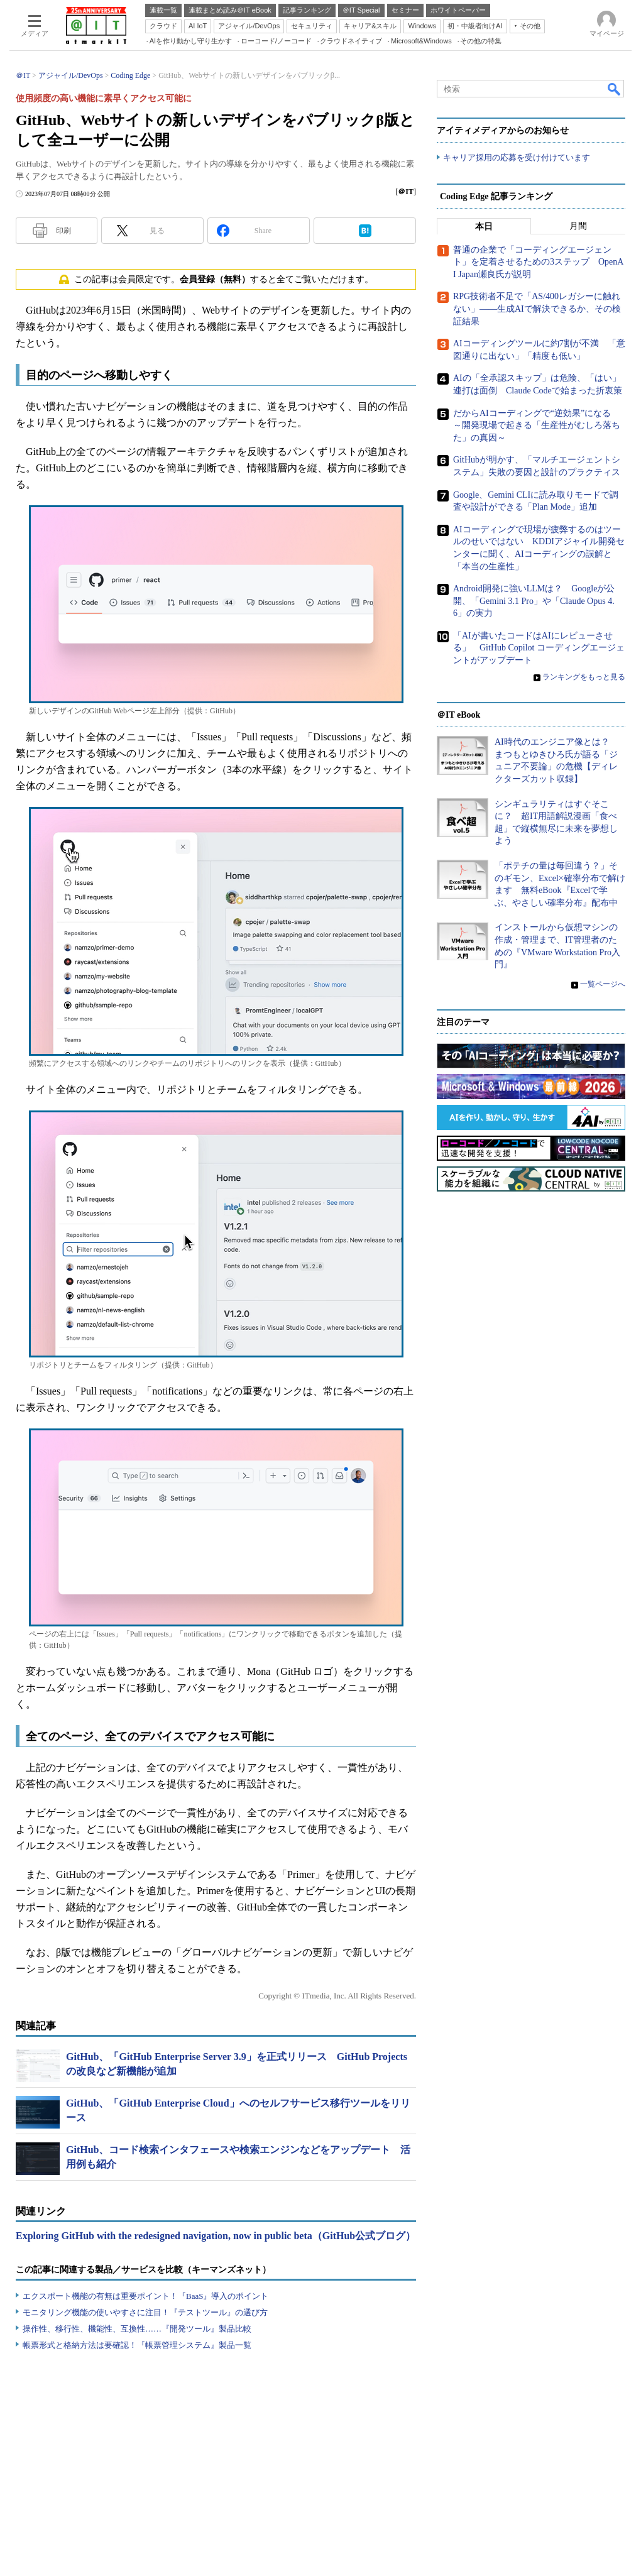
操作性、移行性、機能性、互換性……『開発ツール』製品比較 (137, 2328)
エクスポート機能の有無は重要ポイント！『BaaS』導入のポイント (145, 2296)
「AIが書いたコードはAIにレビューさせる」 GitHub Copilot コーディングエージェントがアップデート (539, 648)
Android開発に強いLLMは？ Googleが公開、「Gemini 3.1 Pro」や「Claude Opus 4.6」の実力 (534, 601)
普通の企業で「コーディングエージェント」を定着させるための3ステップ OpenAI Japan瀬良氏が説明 (538, 262)
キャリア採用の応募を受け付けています (516, 157)
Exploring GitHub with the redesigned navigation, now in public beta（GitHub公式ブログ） (215, 2235)
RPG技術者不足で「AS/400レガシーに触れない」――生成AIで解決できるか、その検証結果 (537, 309)
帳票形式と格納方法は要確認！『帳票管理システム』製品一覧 (137, 2345)
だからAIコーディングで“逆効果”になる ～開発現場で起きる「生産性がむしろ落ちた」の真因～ (536, 425)
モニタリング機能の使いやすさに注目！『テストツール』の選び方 (145, 2312)
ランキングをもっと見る (583, 676)
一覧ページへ (602, 984)
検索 (614, 88)
